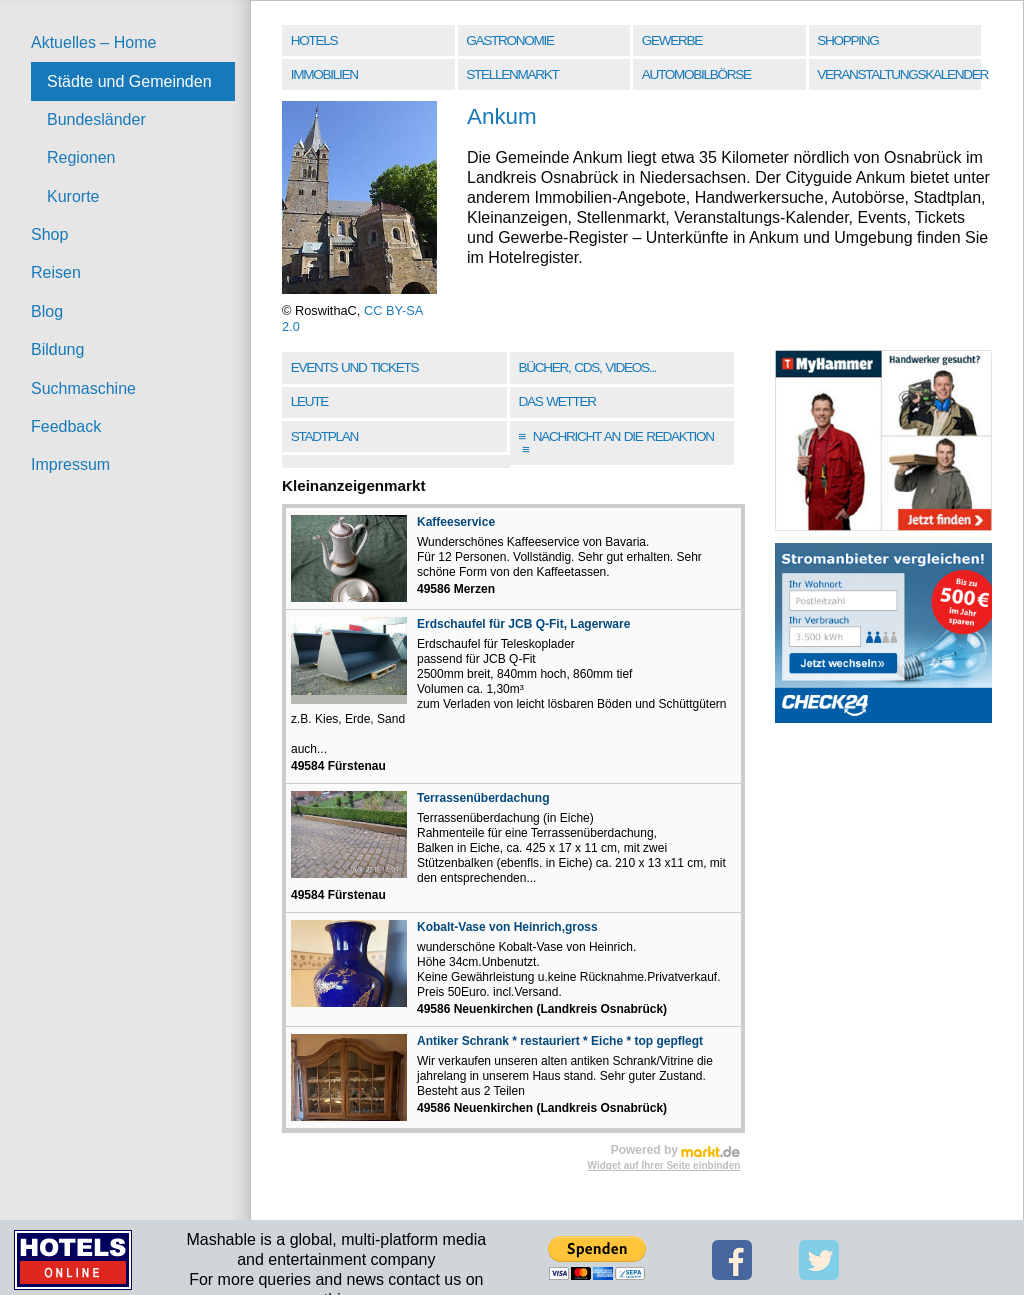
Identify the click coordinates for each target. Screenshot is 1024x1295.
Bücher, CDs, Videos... (587, 367)
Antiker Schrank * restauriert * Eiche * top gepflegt (560, 1041)
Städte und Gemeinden (129, 81)
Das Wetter (556, 401)
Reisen (56, 272)
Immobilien (324, 74)
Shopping (847, 40)
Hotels (314, 40)
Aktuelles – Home (93, 42)
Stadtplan (324, 436)
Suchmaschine (83, 388)
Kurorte (73, 196)
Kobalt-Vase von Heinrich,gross (507, 927)
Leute (309, 401)
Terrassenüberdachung (483, 798)
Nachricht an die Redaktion (615, 443)
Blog (47, 311)
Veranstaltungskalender (900, 74)
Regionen (81, 157)
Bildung (57, 349)
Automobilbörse (696, 74)
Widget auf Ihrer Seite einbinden (664, 1165)
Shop (49, 234)
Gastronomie (509, 40)
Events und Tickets (355, 367)
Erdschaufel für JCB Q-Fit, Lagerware (523, 624)
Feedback (66, 426)
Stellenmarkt (512, 74)
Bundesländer (96, 119)
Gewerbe (672, 40)
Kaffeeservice (456, 522)
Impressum (70, 464)
